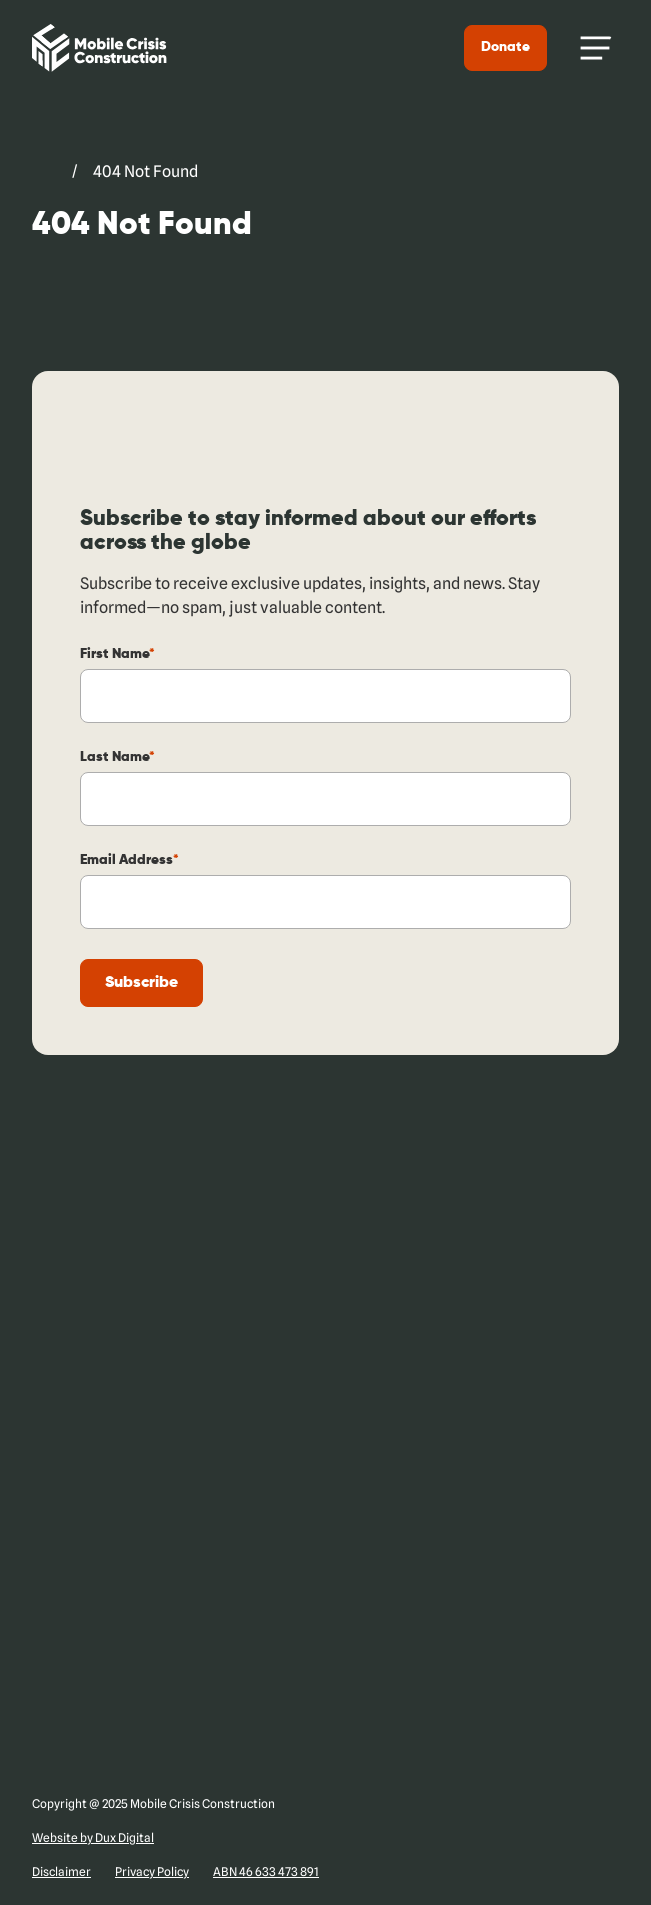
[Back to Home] (98, 48)
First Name (117, 654)
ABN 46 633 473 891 (266, 1871)
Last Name (117, 757)
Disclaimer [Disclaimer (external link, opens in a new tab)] (61, 1871)
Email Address (129, 860)
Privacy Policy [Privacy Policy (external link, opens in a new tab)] (152, 1871)
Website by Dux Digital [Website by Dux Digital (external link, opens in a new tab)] (93, 1837)
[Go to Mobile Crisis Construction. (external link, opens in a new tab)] (44, 172)
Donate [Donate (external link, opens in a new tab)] (506, 47)
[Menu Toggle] (596, 48)
